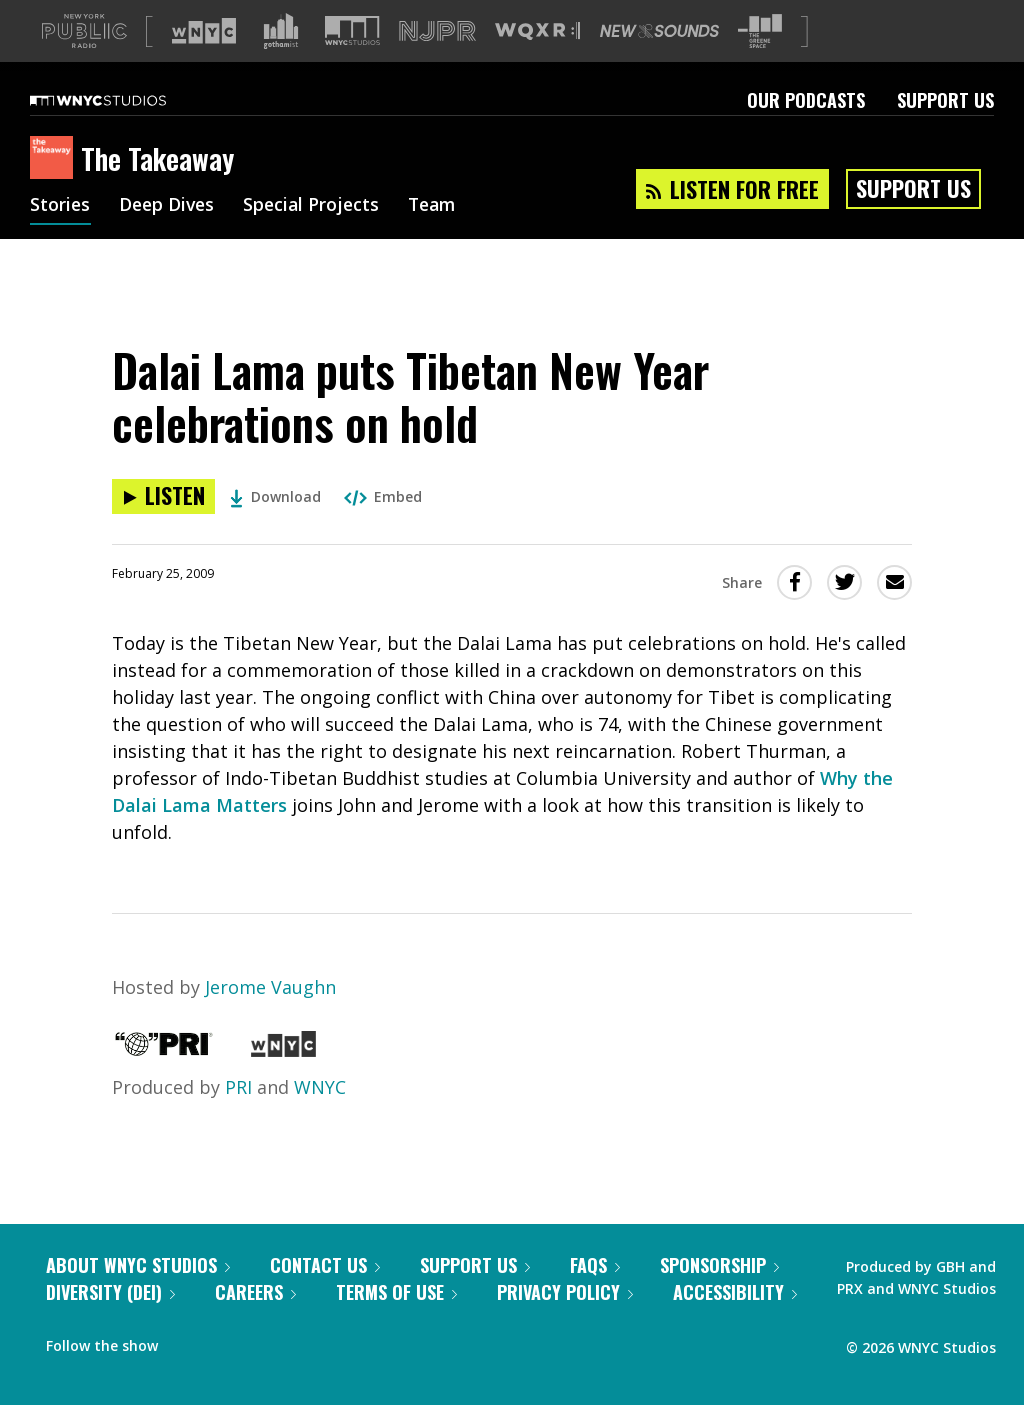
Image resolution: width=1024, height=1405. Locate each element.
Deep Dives (169, 206)
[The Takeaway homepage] (55, 159)
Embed (383, 496)
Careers (255, 1292)
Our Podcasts (806, 100)
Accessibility (735, 1292)
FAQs (595, 1265)
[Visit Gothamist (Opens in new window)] (281, 31)
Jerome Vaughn (270, 987)
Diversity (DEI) (110, 1292)
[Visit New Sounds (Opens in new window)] (659, 31)
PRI (238, 1087)
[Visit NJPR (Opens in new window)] (437, 31)
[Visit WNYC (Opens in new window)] (204, 31)
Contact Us (325, 1265)
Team (441, 206)
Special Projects (317, 206)
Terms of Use (396, 1292)
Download (275, 496)
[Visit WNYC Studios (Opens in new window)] (352, 30)
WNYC (320, 1087)
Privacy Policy (565, 1292)
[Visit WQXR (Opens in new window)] (537, 31)
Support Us (945, 100)
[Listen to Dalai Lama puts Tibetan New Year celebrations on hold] (163, 496)
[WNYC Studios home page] (123, 100)
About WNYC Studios (138, 1265)
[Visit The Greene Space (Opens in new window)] (760, 31)
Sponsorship (719, 1265)
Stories (60, 206)
